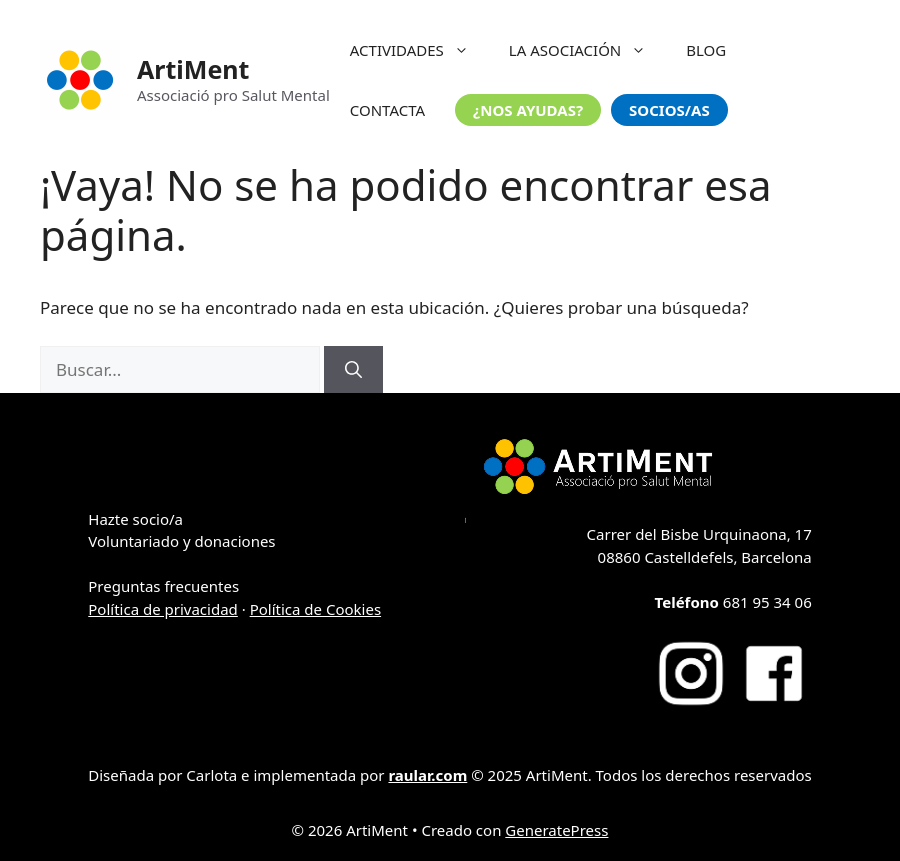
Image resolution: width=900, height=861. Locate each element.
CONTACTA (387, 110)
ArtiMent (193, 69)
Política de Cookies (315, 609)
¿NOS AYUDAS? (528, 110)
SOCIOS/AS (669, 110)
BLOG (706, 50)
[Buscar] (353, 370)
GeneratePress (556, 830)
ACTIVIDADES (419, 50)
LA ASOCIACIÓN (587, 50)
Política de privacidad (163, 609)
